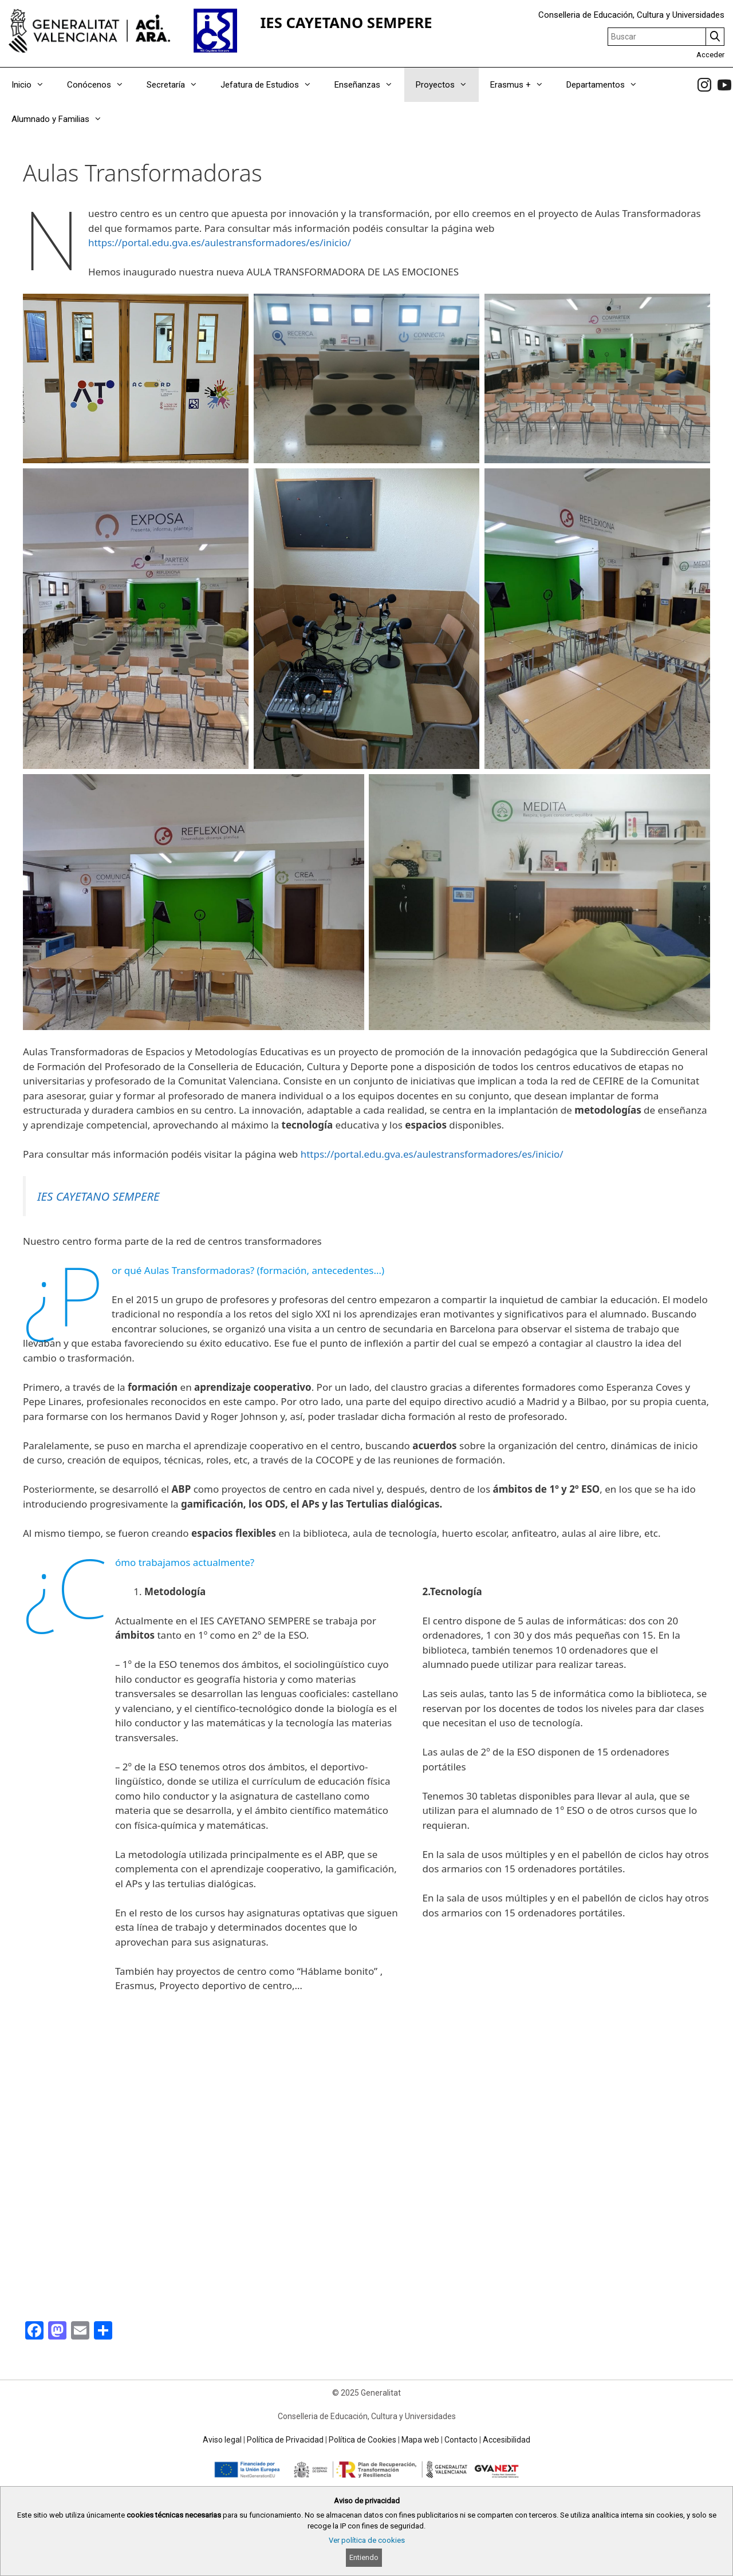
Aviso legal (222, 2439)
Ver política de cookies (367, 2540)
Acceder (710, 54)
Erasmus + (522, 85)
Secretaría (178, 85)
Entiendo (364, 2557)
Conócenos (101, 85)
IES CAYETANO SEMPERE (346, 23)
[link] (704, 84)
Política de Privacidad (285, 2439)
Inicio (33, 85)
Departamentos (607, 85)
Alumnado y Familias (62, 119)
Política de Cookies (362, 2439)
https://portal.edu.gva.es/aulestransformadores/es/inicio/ (219, 242)
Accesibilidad (506, 2439)
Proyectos (447, 85)
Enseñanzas (369, 85)
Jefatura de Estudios (271, 85)
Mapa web (420, 2439)
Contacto (461, 2439)
